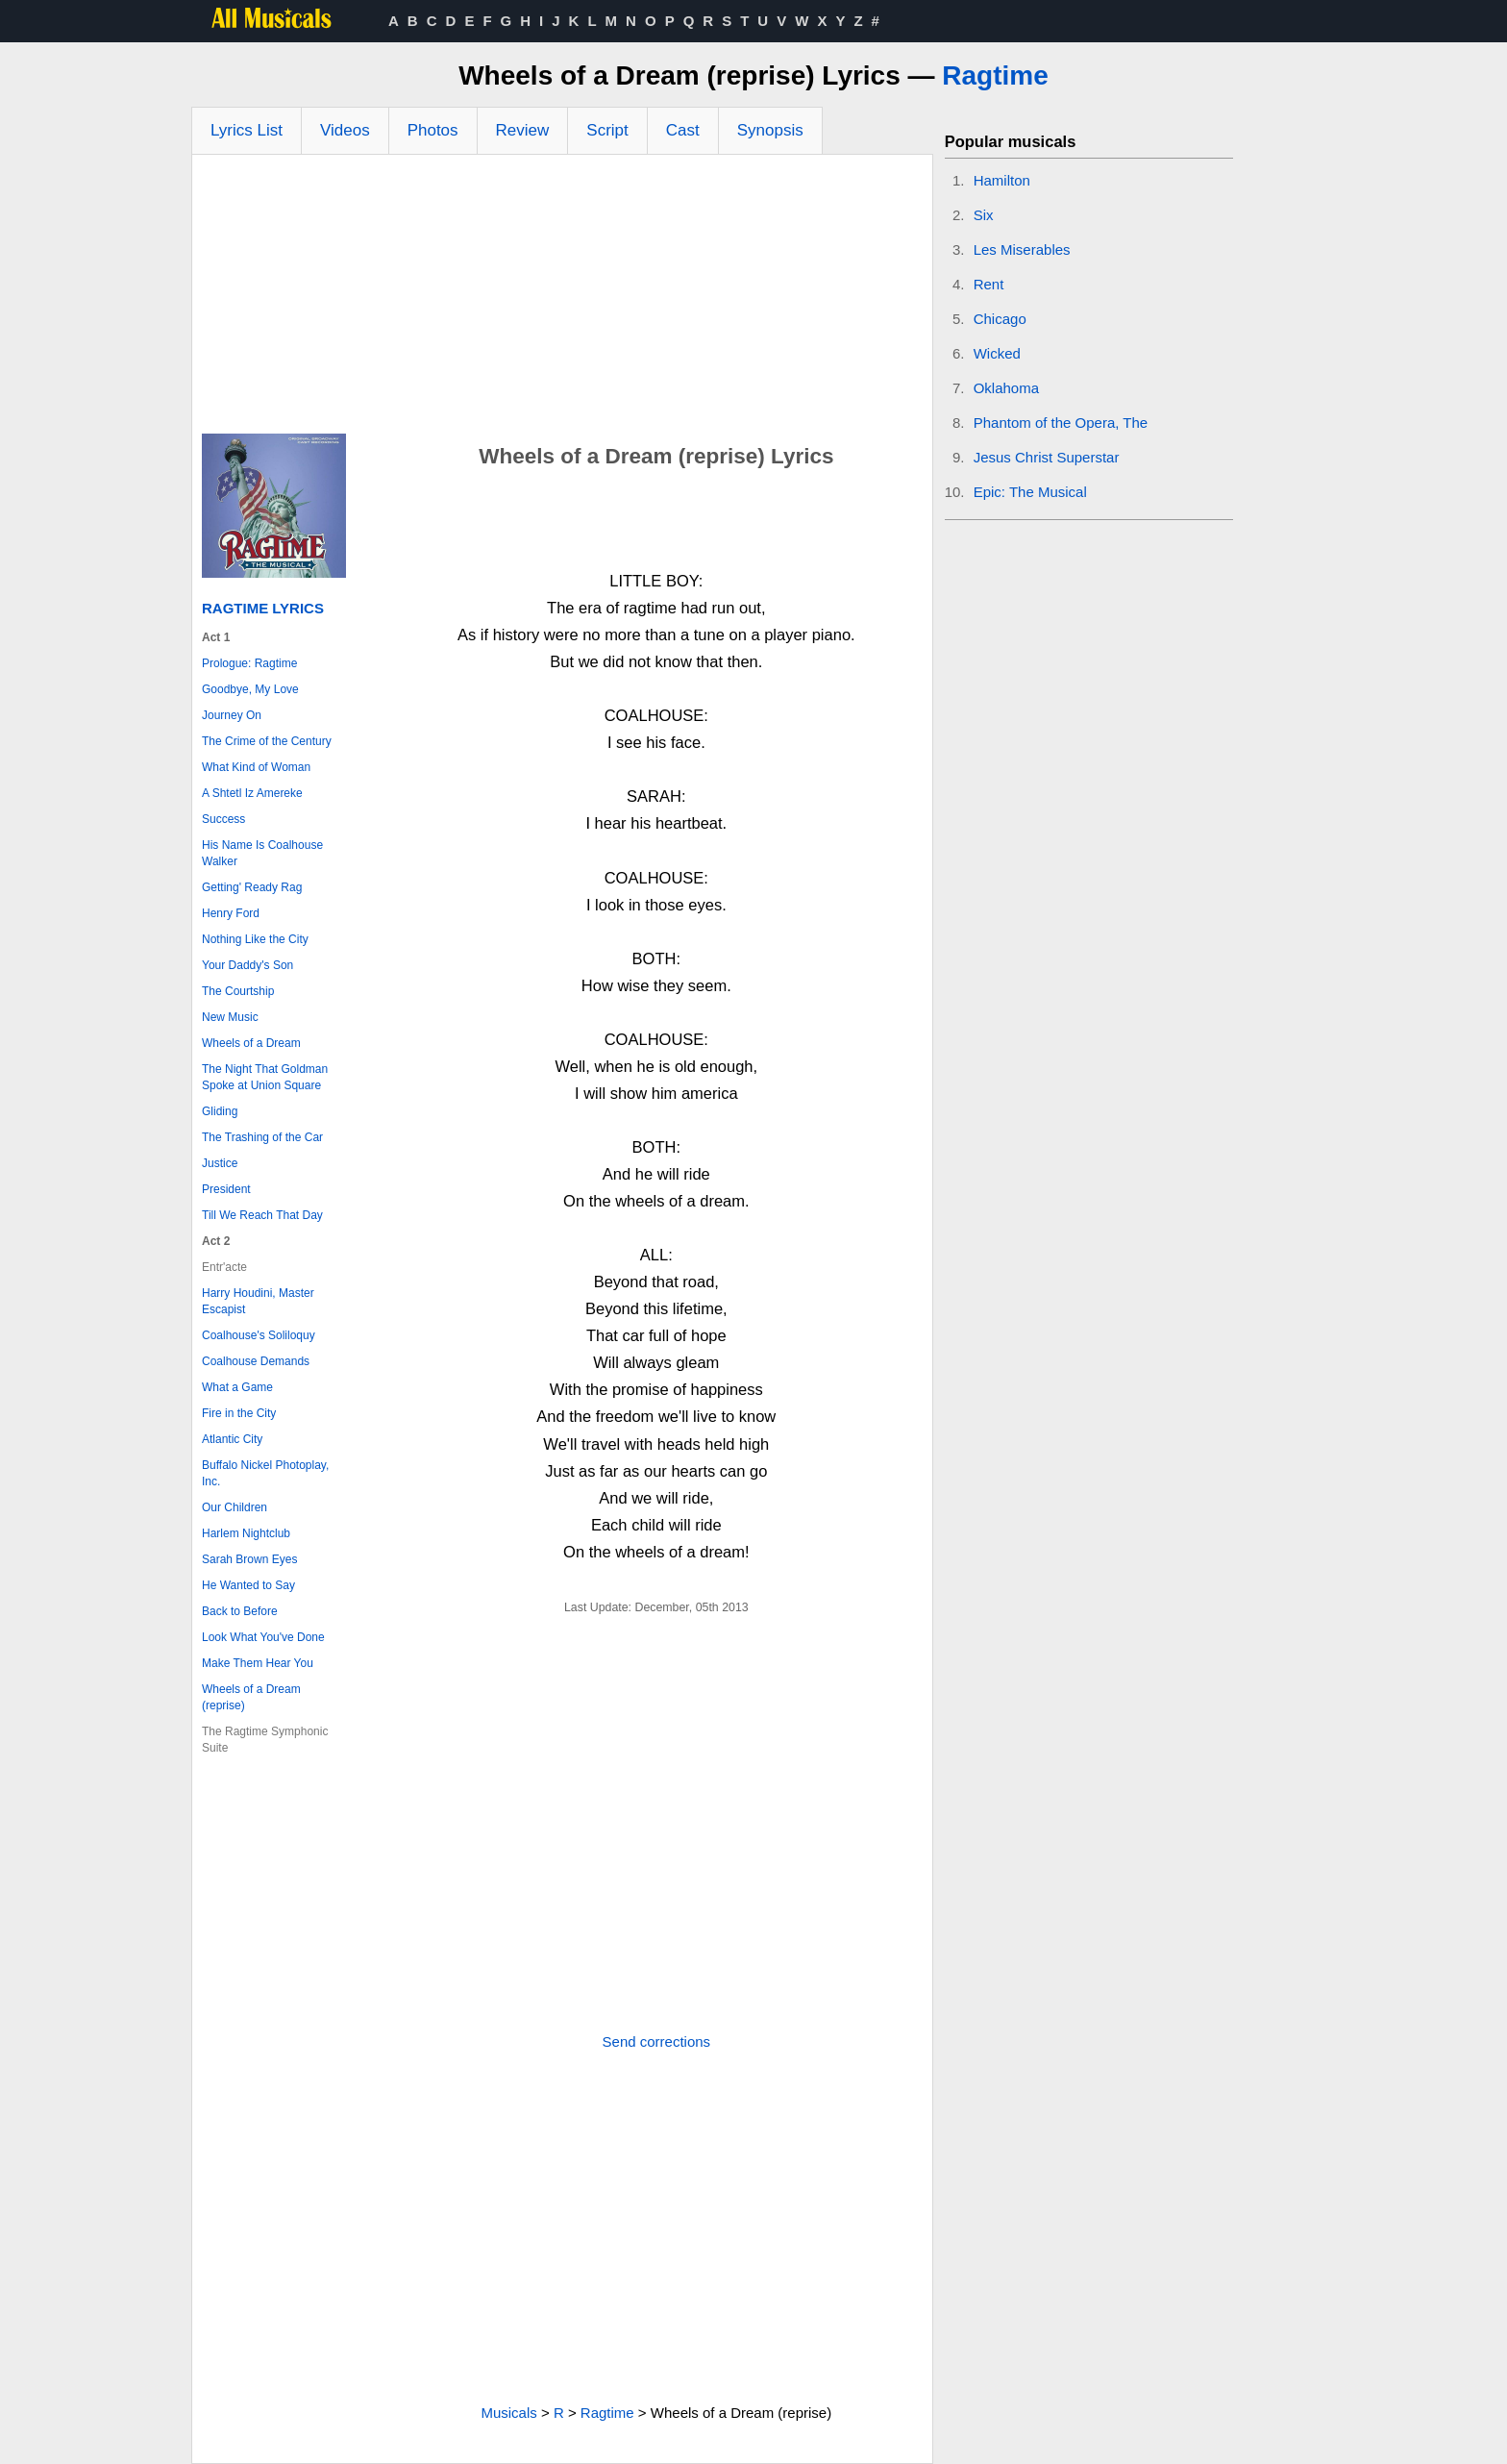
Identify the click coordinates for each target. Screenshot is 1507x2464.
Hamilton (1002, 180)
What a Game (237, 1387)
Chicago (1000, 319)
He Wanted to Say (248, 1585)
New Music (230, 1017)
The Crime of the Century (267, 741)
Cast (683, 130)
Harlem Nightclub (246, 1533)
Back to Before (240, 1611)
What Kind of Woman (256, 767)
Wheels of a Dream (251, 1043)
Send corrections (657, 2041)
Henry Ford (230, 913)
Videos (345, 130)
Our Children (234, 1507)
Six (984, 215)
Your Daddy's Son (247, 965)
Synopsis (770, 130)
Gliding (219, 1111)
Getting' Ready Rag (252, 887)
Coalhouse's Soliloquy (258, 1335)
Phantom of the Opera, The (1061, 422)
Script (607, 130)
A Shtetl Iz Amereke (252, 793)
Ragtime (995, 75)
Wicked (997, 353)
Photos (433, 130)
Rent (989, 284)
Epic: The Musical (1030, 492)
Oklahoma (1006, 388)
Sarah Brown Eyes (249, 1559)
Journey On (231, 715)
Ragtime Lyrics (263, 608)
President (226, 1189)
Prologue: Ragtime (249, 663)
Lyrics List (246, 130)
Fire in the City (239, 1413)
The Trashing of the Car (262, 1137)
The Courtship (238, 991)
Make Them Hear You (257, 1663)
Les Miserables (1022, 249)
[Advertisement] (562, 299)
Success (223, 819)
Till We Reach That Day (262, 1215)
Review (523, 130)
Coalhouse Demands (255, 1361)
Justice (219, 1163)
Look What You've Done (263, 1637)
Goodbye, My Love (250, 689)
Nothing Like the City (255, 939)
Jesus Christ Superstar (1047, 457)
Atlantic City (232, 1439)
